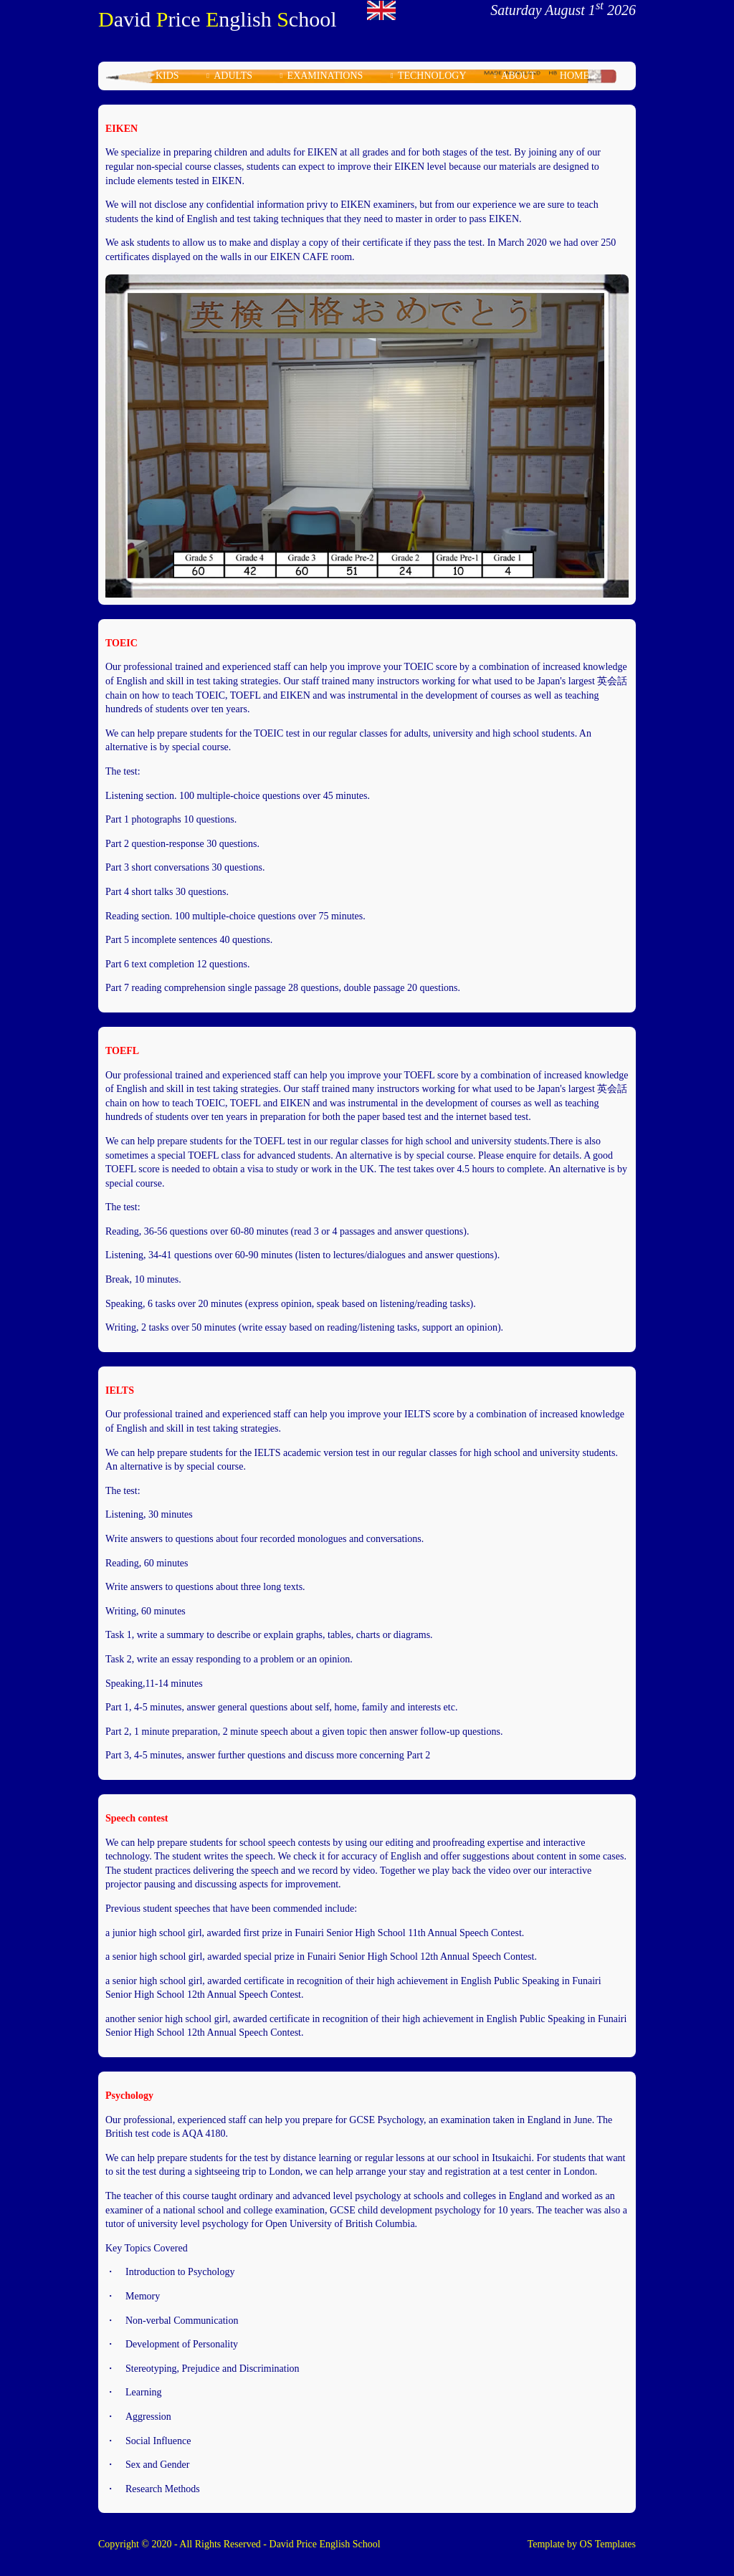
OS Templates (608, 2544)
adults (233, 75)
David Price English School (325, 2544)
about (518, 75)
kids (167, 75)
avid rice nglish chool (217, 19)
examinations (325, 75)
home (574, 75)
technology (432, 75)
